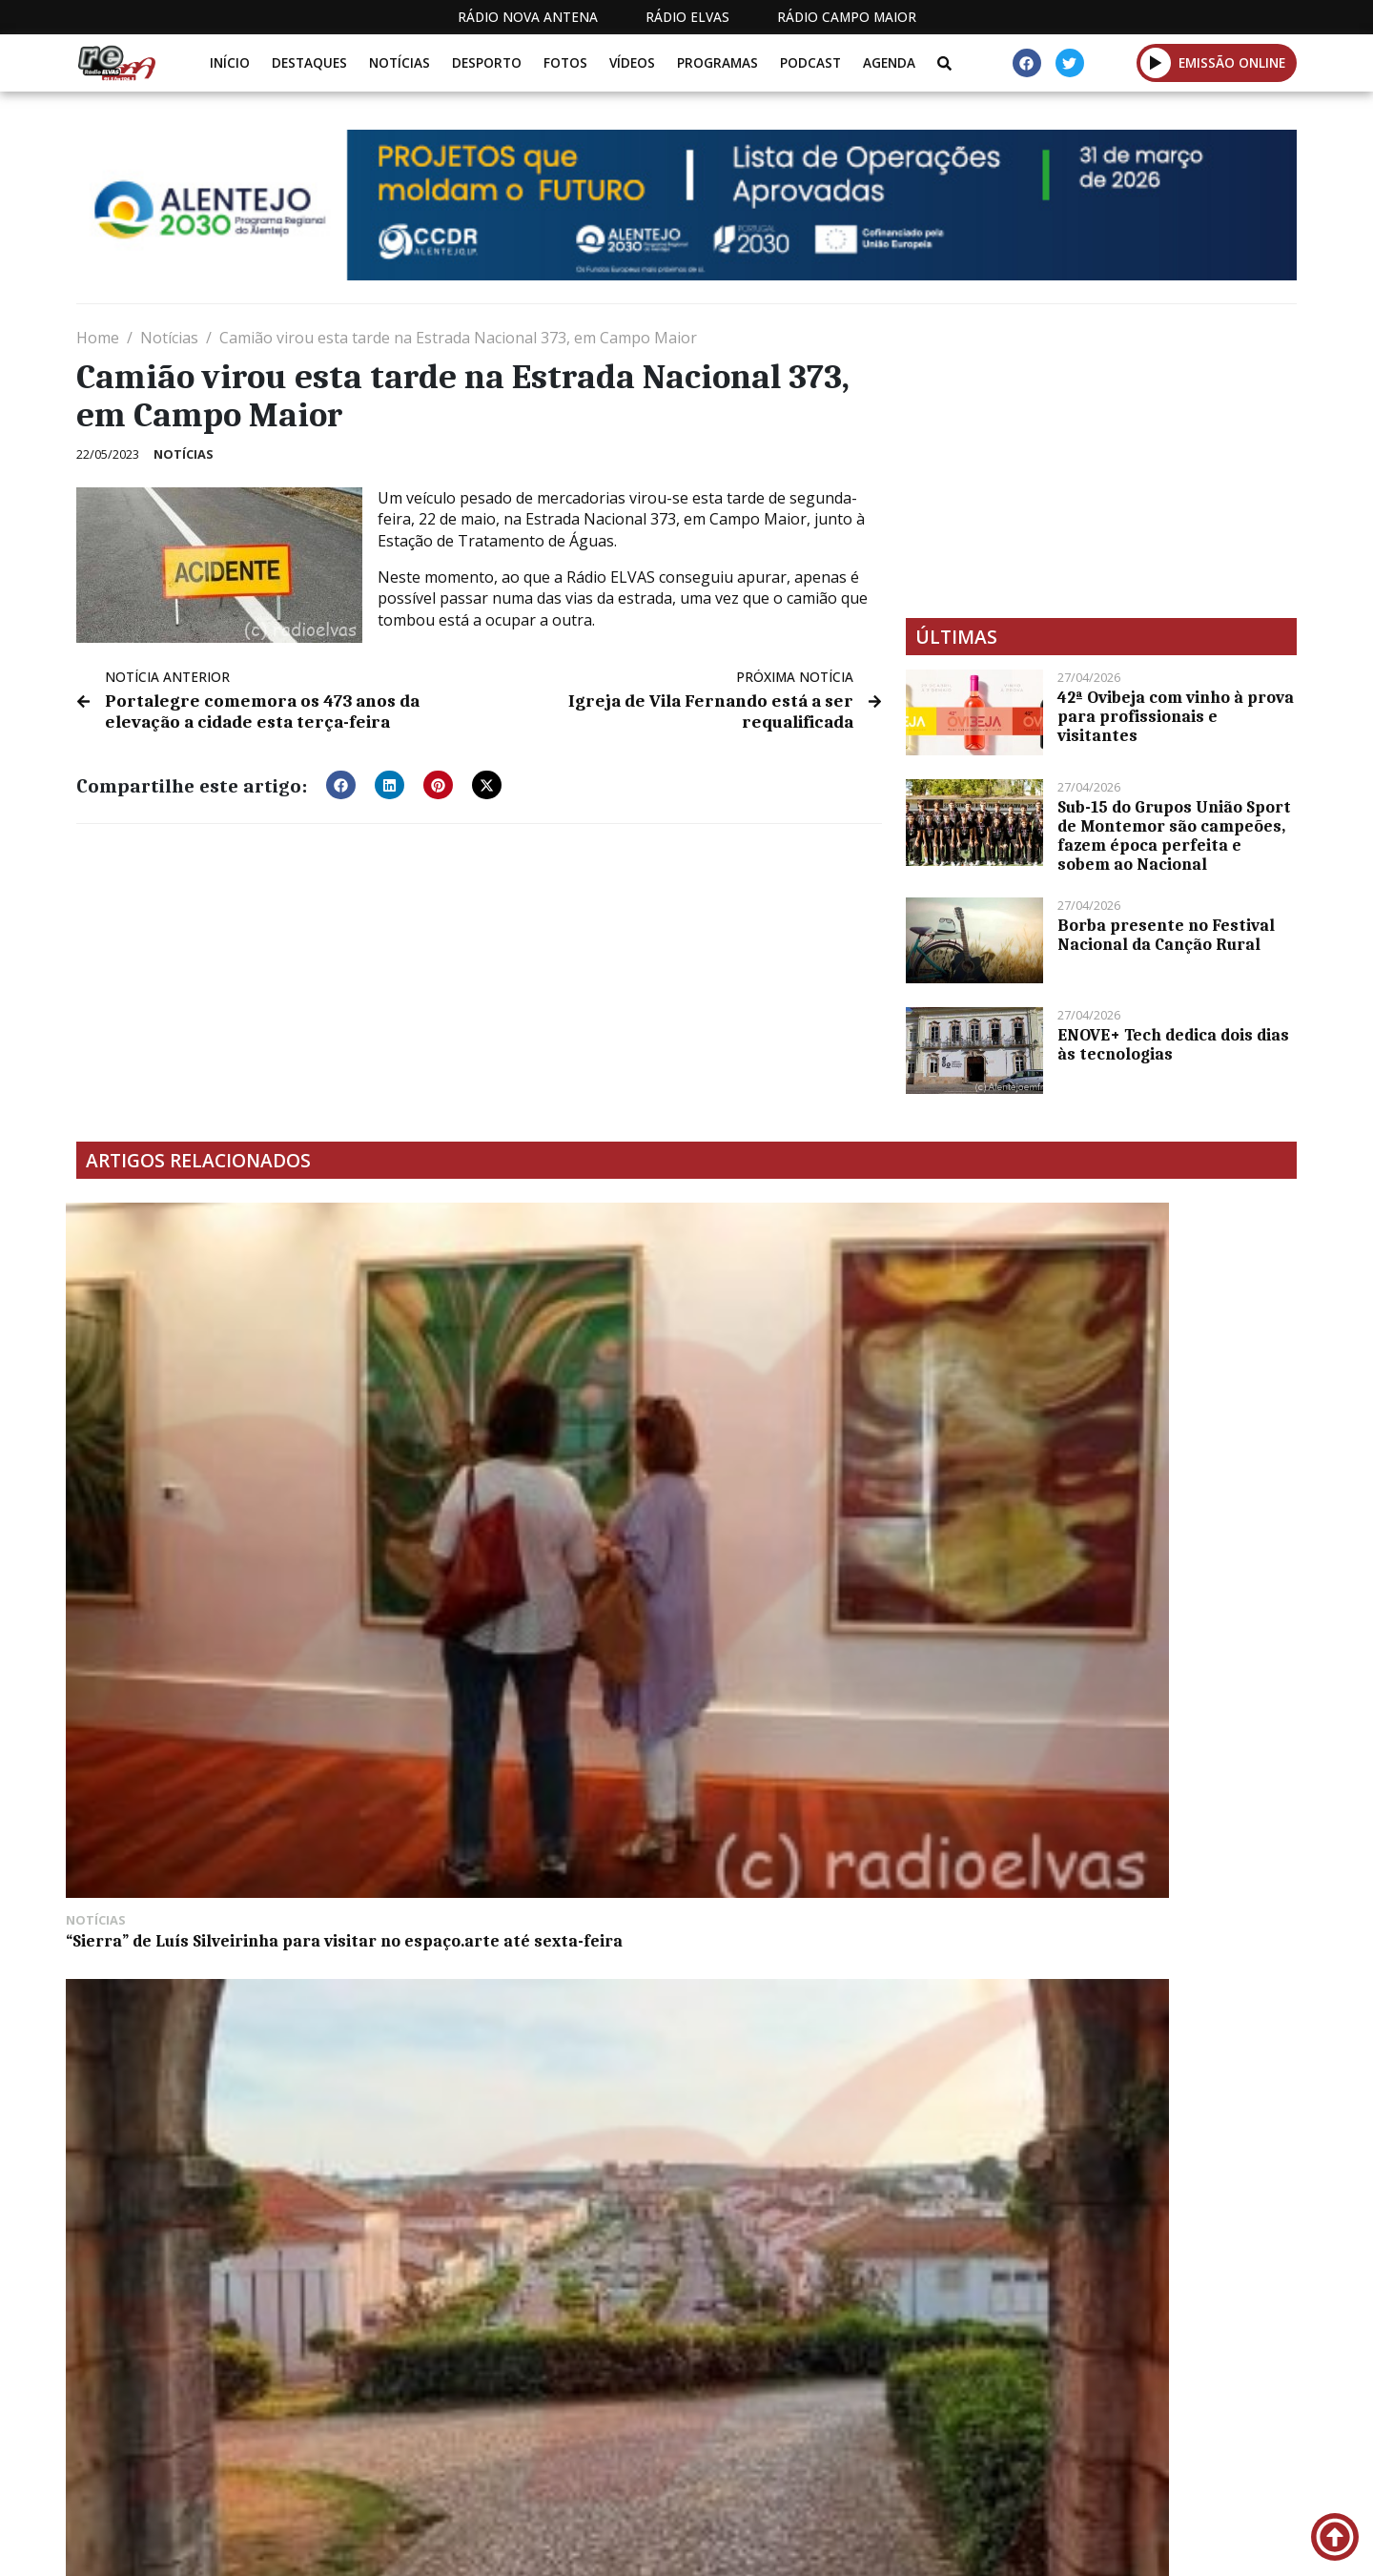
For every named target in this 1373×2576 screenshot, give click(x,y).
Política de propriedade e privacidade (1158, 2450)
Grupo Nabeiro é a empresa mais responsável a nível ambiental (829, 1436)
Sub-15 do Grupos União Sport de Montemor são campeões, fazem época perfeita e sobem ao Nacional (1174, 835)
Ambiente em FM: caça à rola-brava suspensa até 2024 (1149, 1436)
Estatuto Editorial (651, 2450)
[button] (1156, 62)
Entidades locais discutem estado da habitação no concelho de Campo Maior (840, 1742)
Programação (811, 2450)
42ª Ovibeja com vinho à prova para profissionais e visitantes (1175, 716)
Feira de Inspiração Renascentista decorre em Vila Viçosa (524, 1436)
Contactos (941, 2450)
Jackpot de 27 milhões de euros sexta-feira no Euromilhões (510, 1733)
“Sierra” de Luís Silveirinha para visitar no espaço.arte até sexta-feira (206, 1445)
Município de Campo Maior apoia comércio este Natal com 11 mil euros (205, 1742)
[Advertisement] (1101, 460)
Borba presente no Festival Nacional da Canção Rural (1166, 935)
